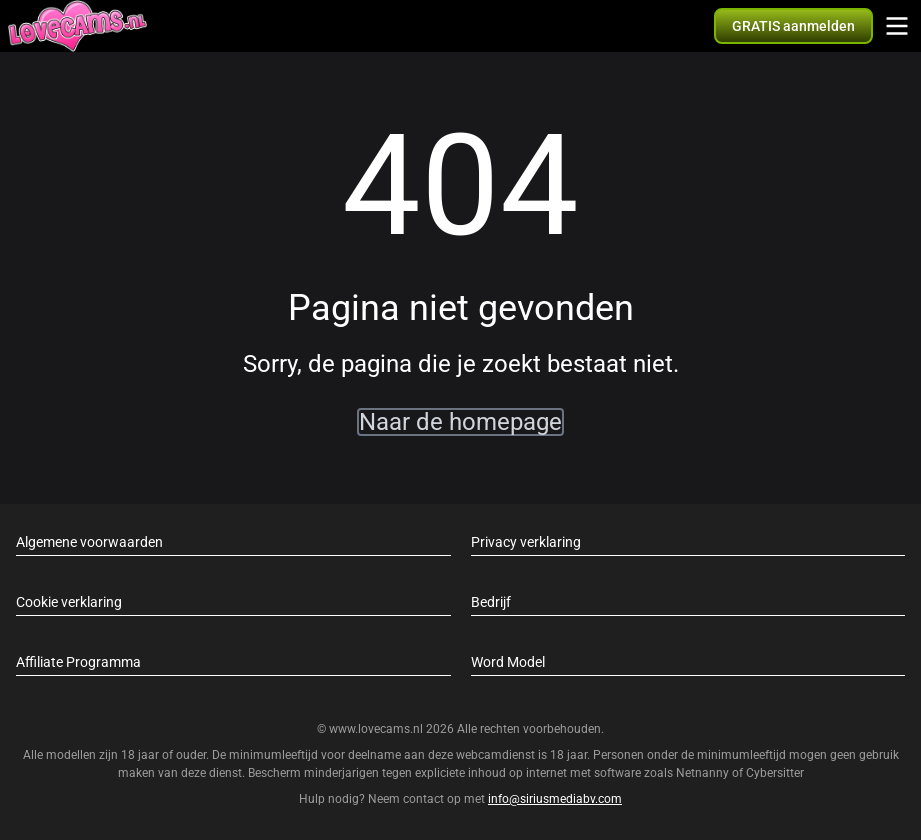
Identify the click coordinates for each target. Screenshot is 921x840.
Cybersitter (775, 773)
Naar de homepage (460, 422)
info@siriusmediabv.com (555, 799)
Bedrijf (491, 602)
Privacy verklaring (526, 542)
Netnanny (704, 773)
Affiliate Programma (78, 662)
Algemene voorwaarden (89, 542)
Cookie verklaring (69, 602)
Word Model (508, 662)
